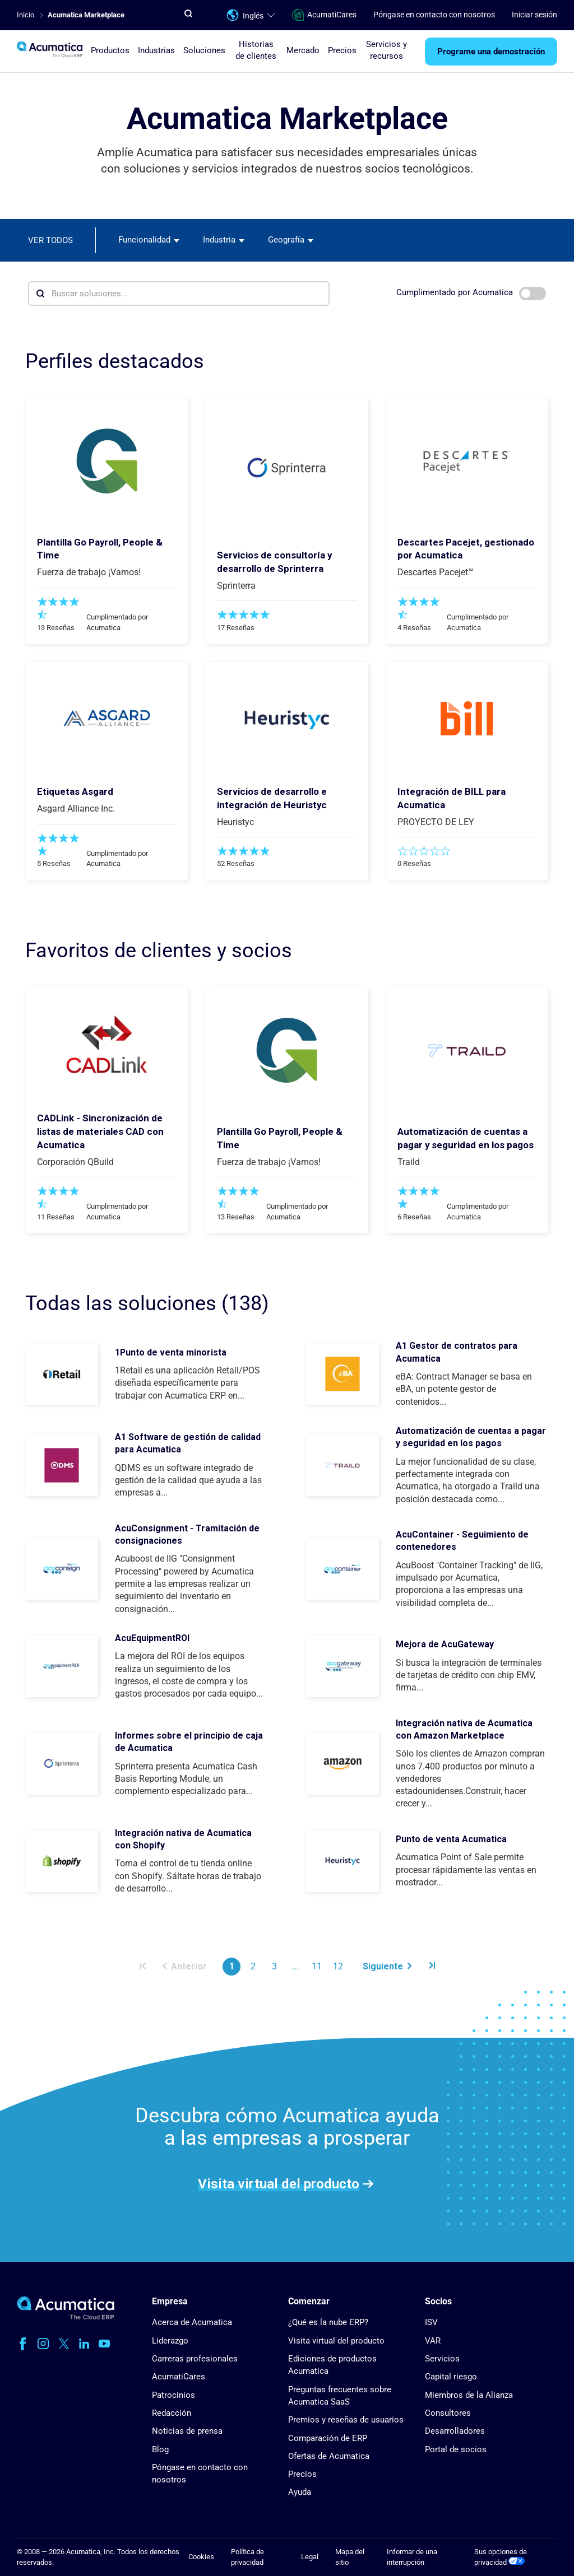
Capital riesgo (451, 2377)
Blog (160, 2449)
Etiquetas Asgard (75, 791)
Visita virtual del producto (278, 2183)
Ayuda (299, 2492)
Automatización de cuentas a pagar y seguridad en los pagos (471, 1437)
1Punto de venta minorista (170, 1352)
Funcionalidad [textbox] (144, 240)
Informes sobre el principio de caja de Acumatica (189, 1741)
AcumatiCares (324, 15)
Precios (342, 50)
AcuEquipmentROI (152, 1638)
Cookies (201, 2556)
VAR (433, 2341)
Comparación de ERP (327, 2438)
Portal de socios (456, 2449)
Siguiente (387, 1966)
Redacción (171, 2413)
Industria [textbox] (219, 240)
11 (317, 1966)
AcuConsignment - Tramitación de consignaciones (187, 1534)
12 (338, 1966)
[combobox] (149, 240)
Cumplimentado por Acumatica (471, 293)
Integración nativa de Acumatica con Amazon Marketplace (464, 1729)
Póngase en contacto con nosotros (434, 14)
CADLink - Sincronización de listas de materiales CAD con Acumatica (100, 1131)
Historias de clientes (255, 50)
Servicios (442, 2359)
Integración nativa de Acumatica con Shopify (183, 1839)
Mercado (303, 50)
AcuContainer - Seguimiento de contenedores (462, 1540)
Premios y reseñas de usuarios (346, 2420)
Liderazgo (170, 2341)
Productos (110, 50)
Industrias (156, 50)
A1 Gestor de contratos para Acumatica (456, 1351)
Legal (309, 2556)
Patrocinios (173, 2395)
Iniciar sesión (534, 14)
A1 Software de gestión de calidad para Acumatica (188, 1443)
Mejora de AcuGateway (445, 1644)
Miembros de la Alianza (469, 2395)
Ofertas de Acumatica (328, 2456)
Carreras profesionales (195, 2359)
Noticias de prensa (187, 2431)
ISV (431, 2322)
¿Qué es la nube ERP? (328, 2322)
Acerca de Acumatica (192, 2322)
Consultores (448, 2413)
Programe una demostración (491, 51)
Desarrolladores (455, 2431)
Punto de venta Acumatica (451, 1839)
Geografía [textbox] (286, 240)
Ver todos (50, 240)
